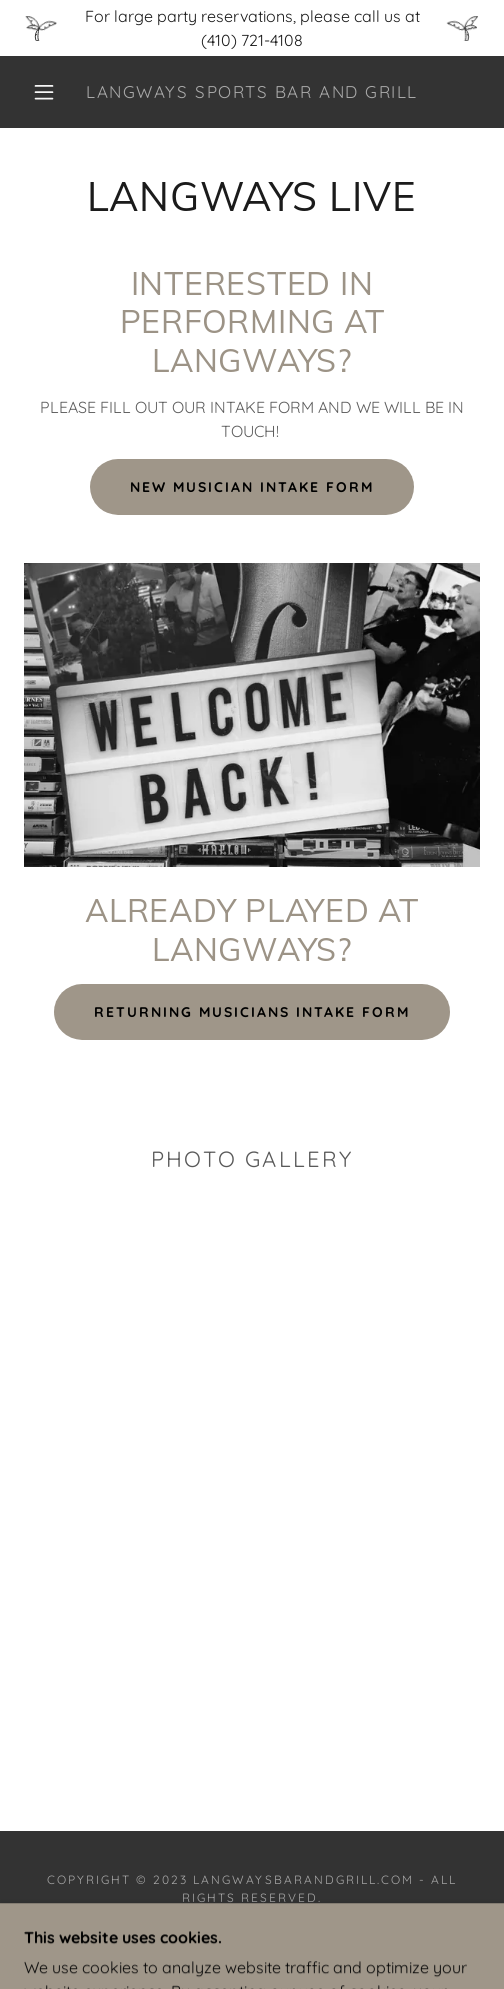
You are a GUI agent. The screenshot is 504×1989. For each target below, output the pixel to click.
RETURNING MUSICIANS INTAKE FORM (252, 1012)
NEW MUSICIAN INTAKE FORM (252, 487)
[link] (252, 92)
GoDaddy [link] (303, 1939)
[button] (47, 92)
